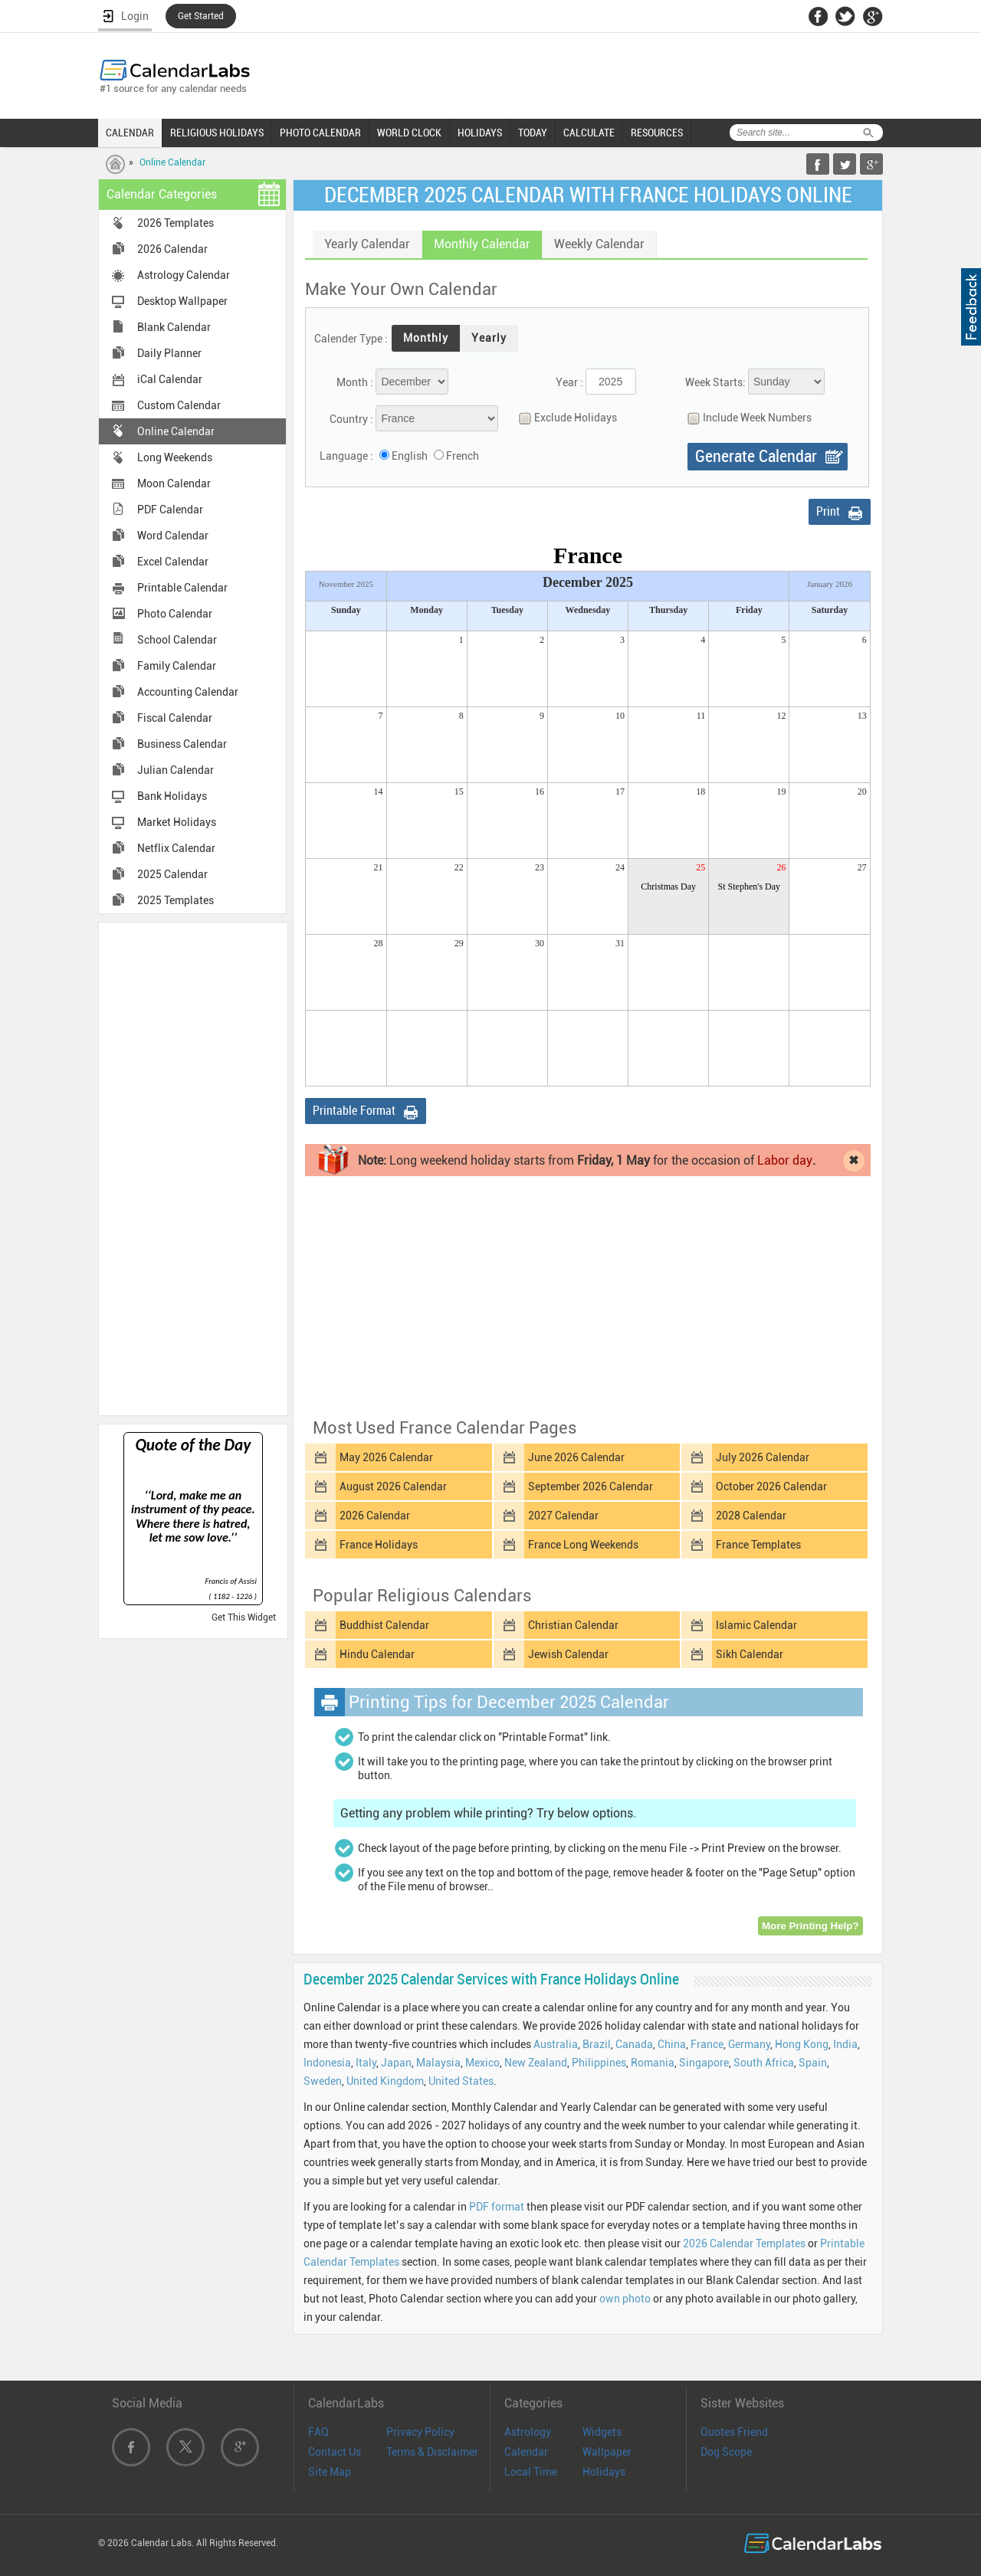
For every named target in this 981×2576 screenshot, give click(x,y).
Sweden (322, 2081)
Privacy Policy (420, 2432)
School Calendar (177, 640)
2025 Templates (175, 900)
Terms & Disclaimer (432, 2452)
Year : (569, 382)
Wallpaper (607, 2452)
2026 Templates (175, 223)
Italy (366, 2063)
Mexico (482, 2063)
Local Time (530, 2472)
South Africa (763, 2063)
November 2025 (346, 583)
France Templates (758, 1545)
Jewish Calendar (568, 1654)
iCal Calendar (169, 379)
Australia (555, 2044)
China (672, 2044)
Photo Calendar (174, 614)
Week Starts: (715, 382)
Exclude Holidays (564, 417)
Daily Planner (169, 353)
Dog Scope (726, 2452)
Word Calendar (172, 535)
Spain (813, 2063)
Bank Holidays (172, 796)
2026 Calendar (172, 249)
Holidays (603, 2472)
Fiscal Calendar (174, 718)
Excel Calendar (172, 562)
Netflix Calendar (176, 848)
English (410, 456)
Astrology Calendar (183, 275)
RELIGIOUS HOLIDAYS (217, 132)
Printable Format (354, 1110)
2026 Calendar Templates (744, 2243)
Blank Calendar (174, 327)
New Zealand (535, 2063)
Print (828, 511)
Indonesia (327, 2063)
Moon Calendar (174, 483)
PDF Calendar (170, 509)
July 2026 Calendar (762, 1457)
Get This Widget (244, 1617)
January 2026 (829, 583)
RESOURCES (657, 132)
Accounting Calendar (187, 692)
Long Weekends (174, 457)
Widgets (602, 2432)
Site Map (329, 2472)
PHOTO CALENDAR (320, 132)
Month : (354, 382)
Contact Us (334, 2452)
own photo (625, 2299)
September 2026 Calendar (590, 1486)
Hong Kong (801, 2044)
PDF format (496, 2207)
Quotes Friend (734, 2432)
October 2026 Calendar (771, 1486)
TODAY (532, 132)
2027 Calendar (563, 1515)
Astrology (527, 2432)
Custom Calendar (179, 405)
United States (461, 2081)
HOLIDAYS (480, 132)
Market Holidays (176, 822)
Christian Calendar (573, 1625)
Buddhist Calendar (384, 1625)
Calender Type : (351, 339)
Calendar (526, 2452)
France (707, 2044)
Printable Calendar (182, 588)
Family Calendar (176, 666)
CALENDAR (130, 132)
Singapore (704, 2063)
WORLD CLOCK (409, 132)
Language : (346, 456)
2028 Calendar (751, 1515)
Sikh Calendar (749, 1654)
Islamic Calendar (756, 1625)
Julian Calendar (175, 770)
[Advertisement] (193, 1168)
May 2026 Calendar (386, 1457)
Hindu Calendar (377, 1654)
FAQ (318, 2432)
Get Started (201, 16)
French (462, 456)
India (845, 2044)
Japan (396, 2063)
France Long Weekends (583, 1545)
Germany (749, 2044)
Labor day (784, 1160)
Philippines (599, 2063)
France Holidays (379, 1545)
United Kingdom (385, 2081)
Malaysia (438, 2063)
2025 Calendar (172, 874)
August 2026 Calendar (393, 1486)
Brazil (596, 2044)
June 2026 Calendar (576, 1457)
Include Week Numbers (746, 417)
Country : (351, 419)
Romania (652, 2063)
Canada (634, 2044)
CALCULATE (589, 132)
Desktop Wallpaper (182, 301)
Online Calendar (172, 162)
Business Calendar (182, 744)
